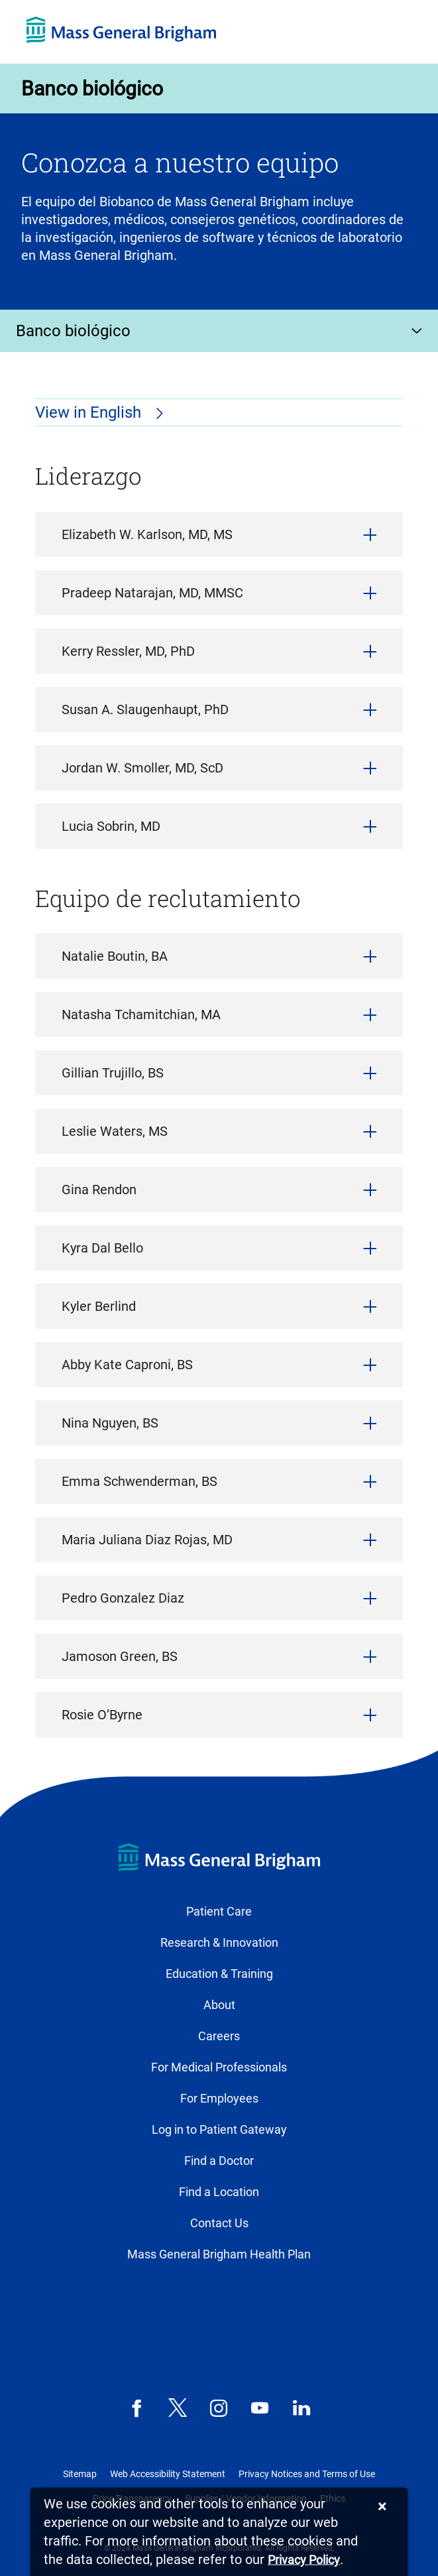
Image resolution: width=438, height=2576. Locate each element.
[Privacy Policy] (304, 2560)
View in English (90, 412)
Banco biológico (92, 88)
